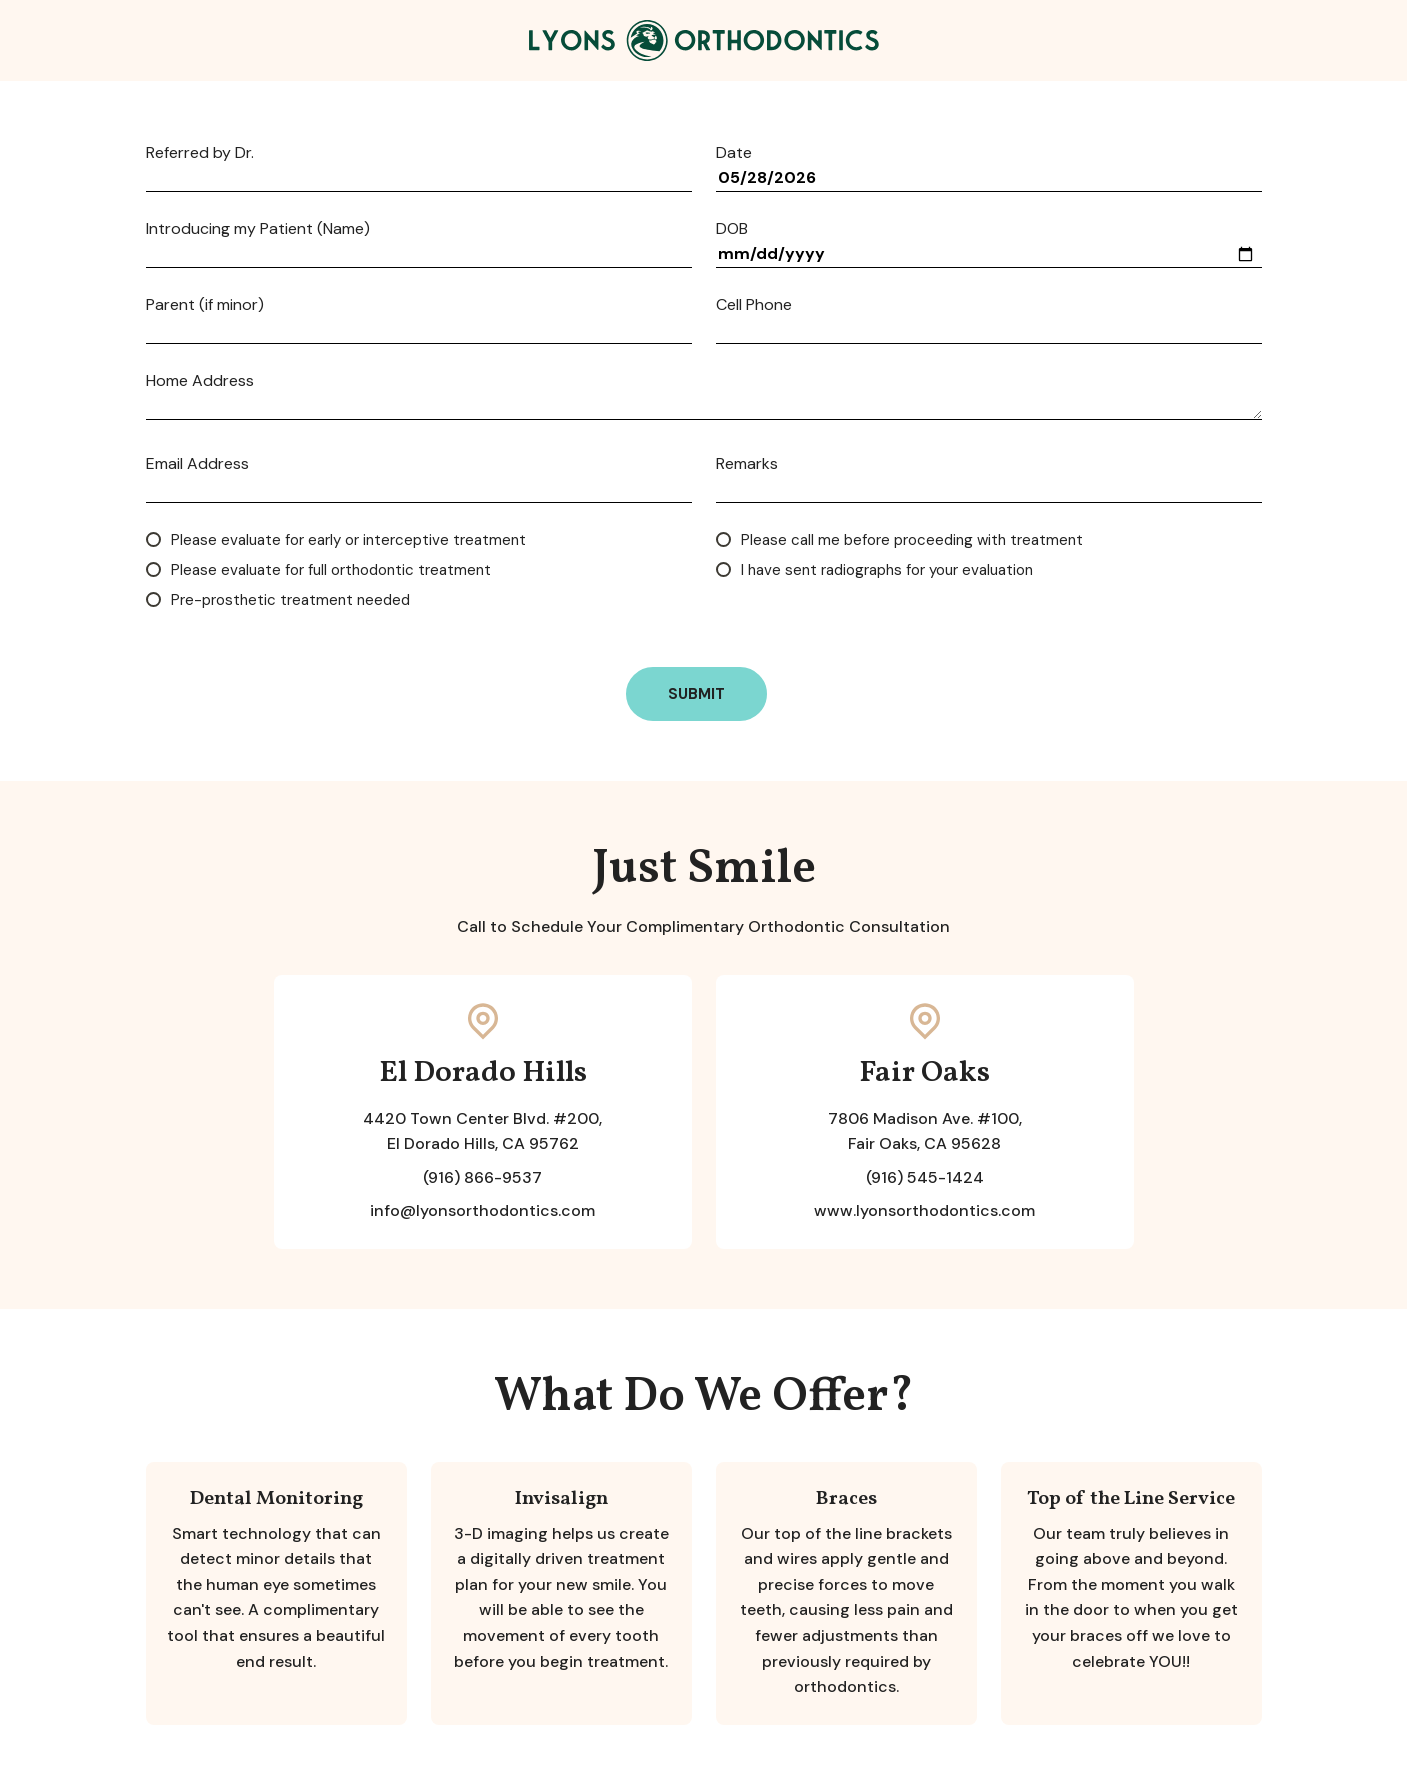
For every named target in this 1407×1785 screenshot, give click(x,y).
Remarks (747, 464)
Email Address (197, 464)
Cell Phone (754, 305)
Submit (696, 694)
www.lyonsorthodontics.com (924, 1210)
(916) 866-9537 (482, 1177)
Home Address (200, 381)
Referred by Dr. (200, 153)
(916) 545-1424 (925, 1177)
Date (734, 153)
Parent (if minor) (205, 305)
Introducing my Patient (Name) (258, 229)
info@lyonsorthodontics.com (482, 1210)
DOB (732, 229)
